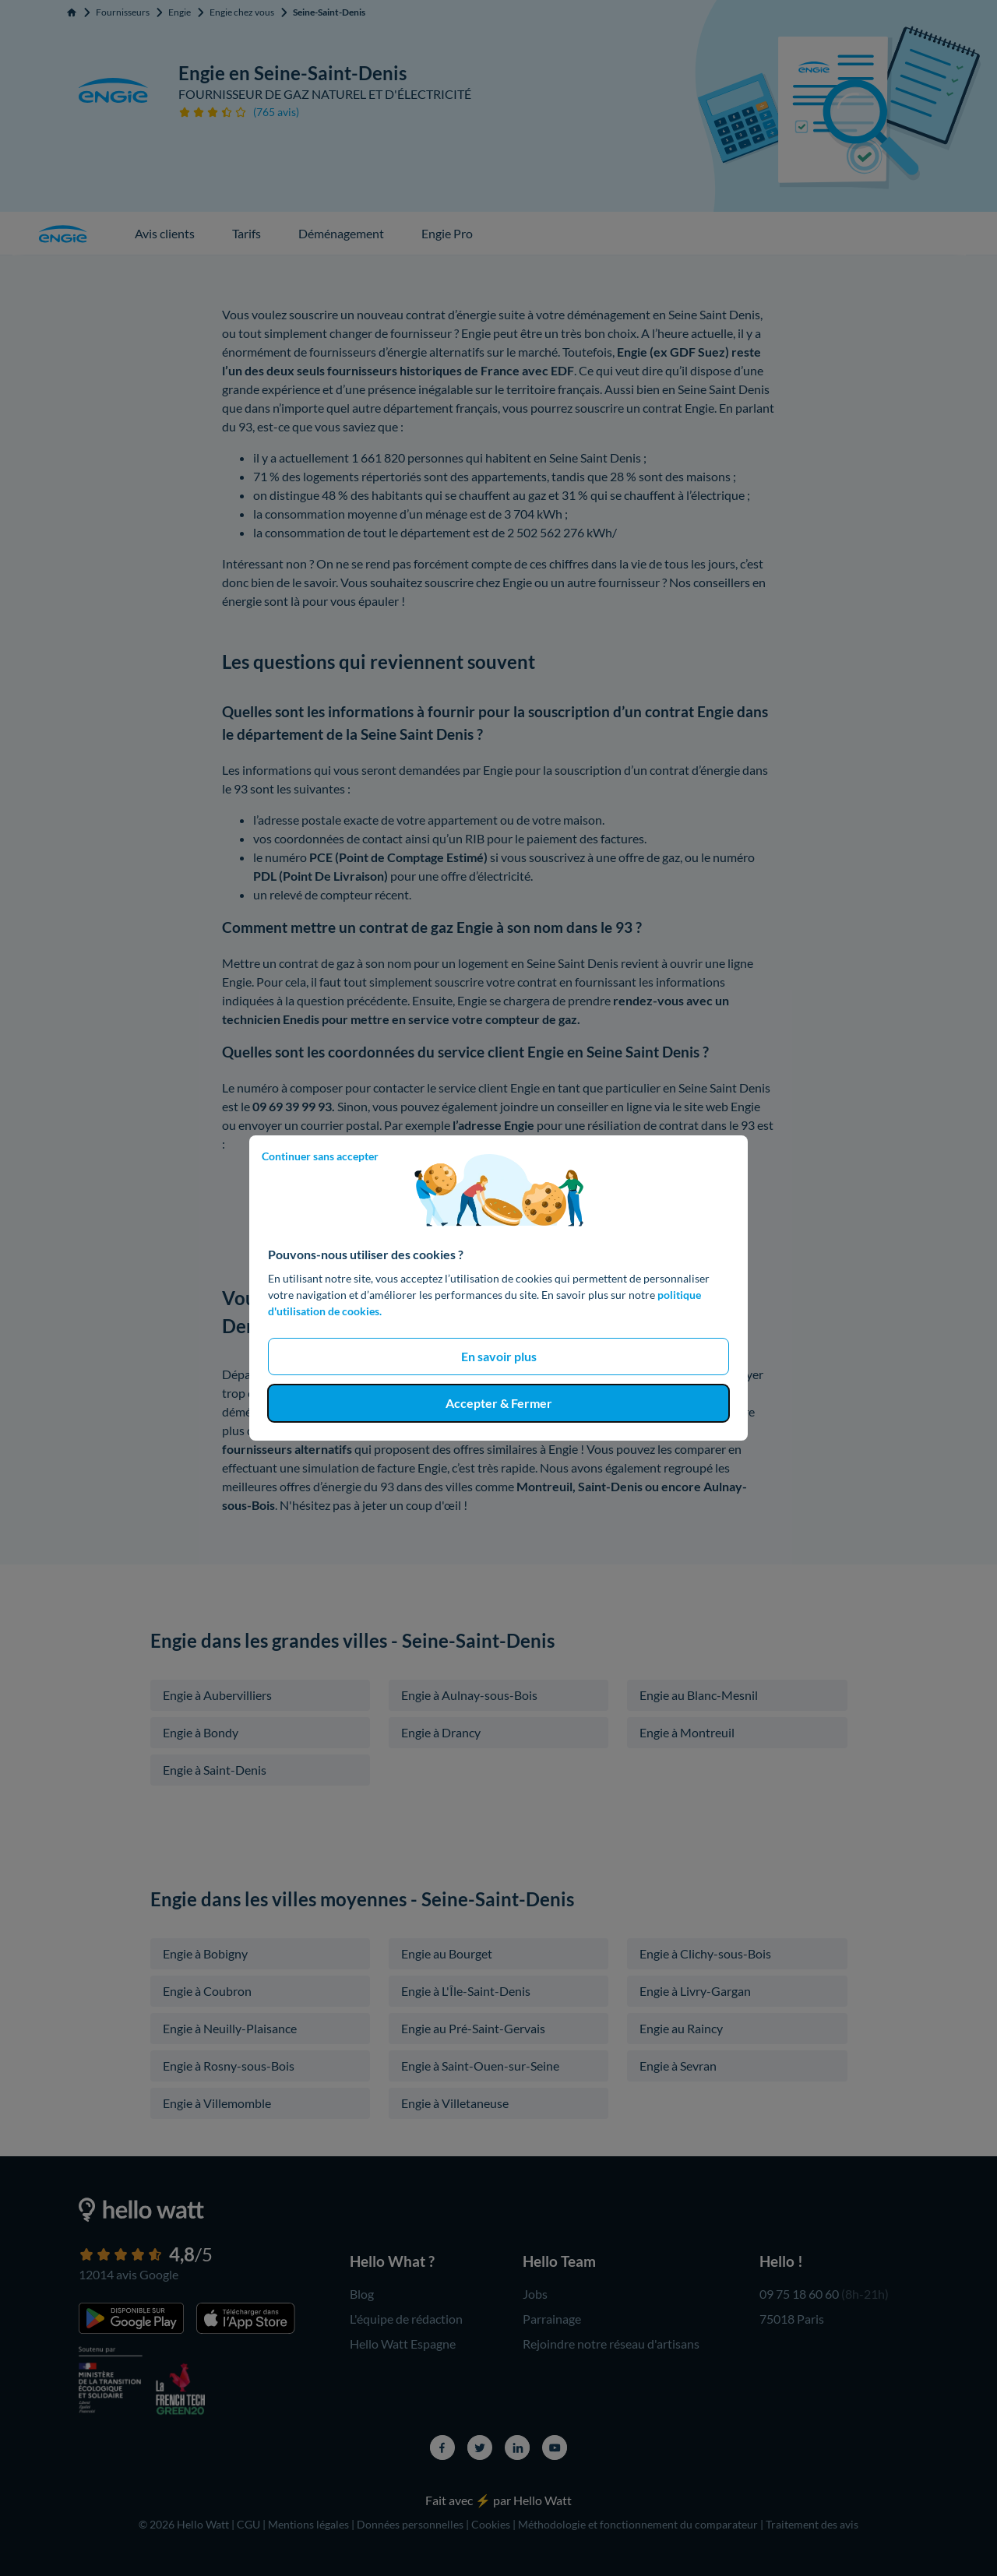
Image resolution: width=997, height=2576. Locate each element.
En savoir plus (499, 1356)
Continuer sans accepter (320, 1156)
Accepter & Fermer (499, 1402)
